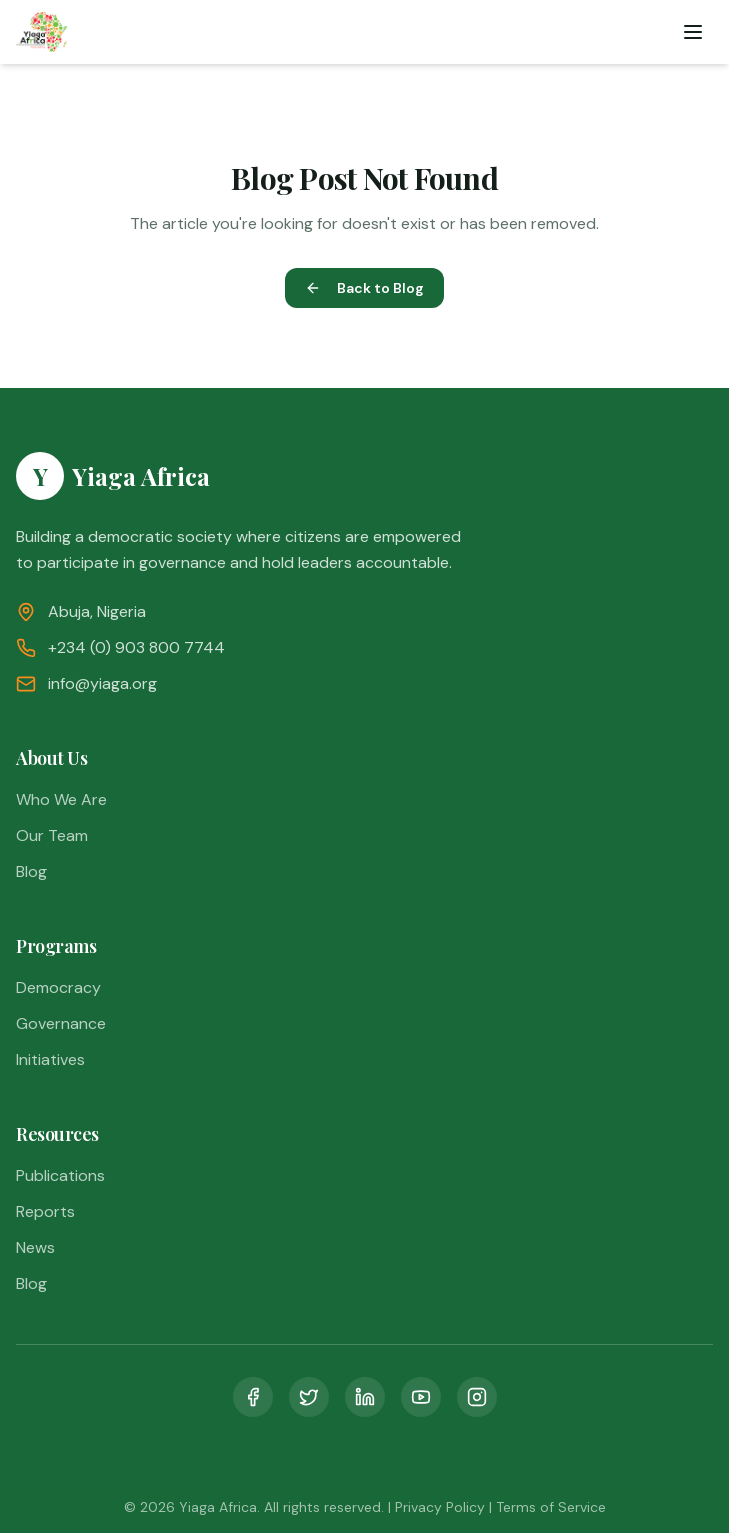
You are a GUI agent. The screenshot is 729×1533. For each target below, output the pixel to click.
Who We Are (61, 799)
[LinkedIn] (365, 1397)
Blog (31, 871)
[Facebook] (253, 1397)
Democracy (58, 987)
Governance (61, 1023)
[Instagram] (477, 1397)
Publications (60, 1175)
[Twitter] (309, 1397)
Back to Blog (364, 288)
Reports (45, 1211)
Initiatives (50, 1059)
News (35, 1247)
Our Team (52, 835)
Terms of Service (551, 1507)
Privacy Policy (440, 1507)
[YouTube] (421, 1397)
